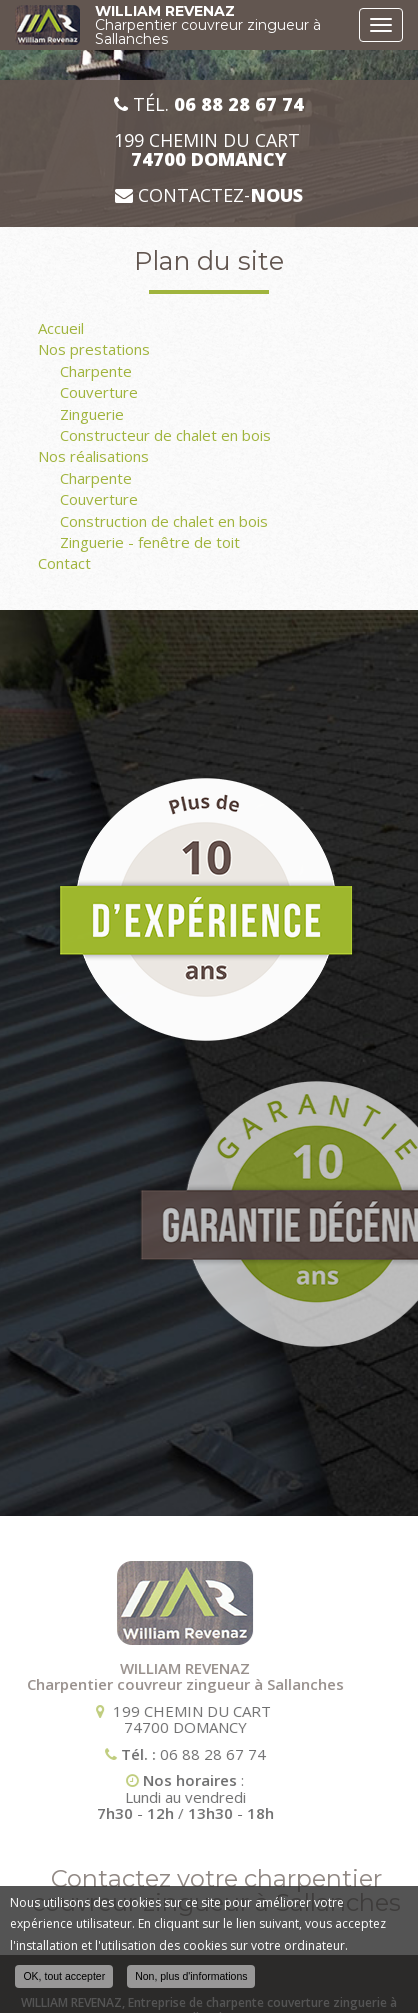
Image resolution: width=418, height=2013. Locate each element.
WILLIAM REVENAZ (222, 25)
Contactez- (209, 195)
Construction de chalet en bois (164, 521)
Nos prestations (94, 349)
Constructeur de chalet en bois (165, 435)
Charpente (96, 371)
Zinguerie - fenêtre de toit (150, 542)
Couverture (99, 392)
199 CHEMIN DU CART (209, 150)
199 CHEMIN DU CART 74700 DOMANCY (115, 1719)
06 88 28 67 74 (136, 1754)
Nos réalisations (93, 456)
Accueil (61, 328)
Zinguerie (92, 414)
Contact (64, 563)
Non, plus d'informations (191, 1976)
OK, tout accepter (64, 1976)
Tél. (209, 104)
